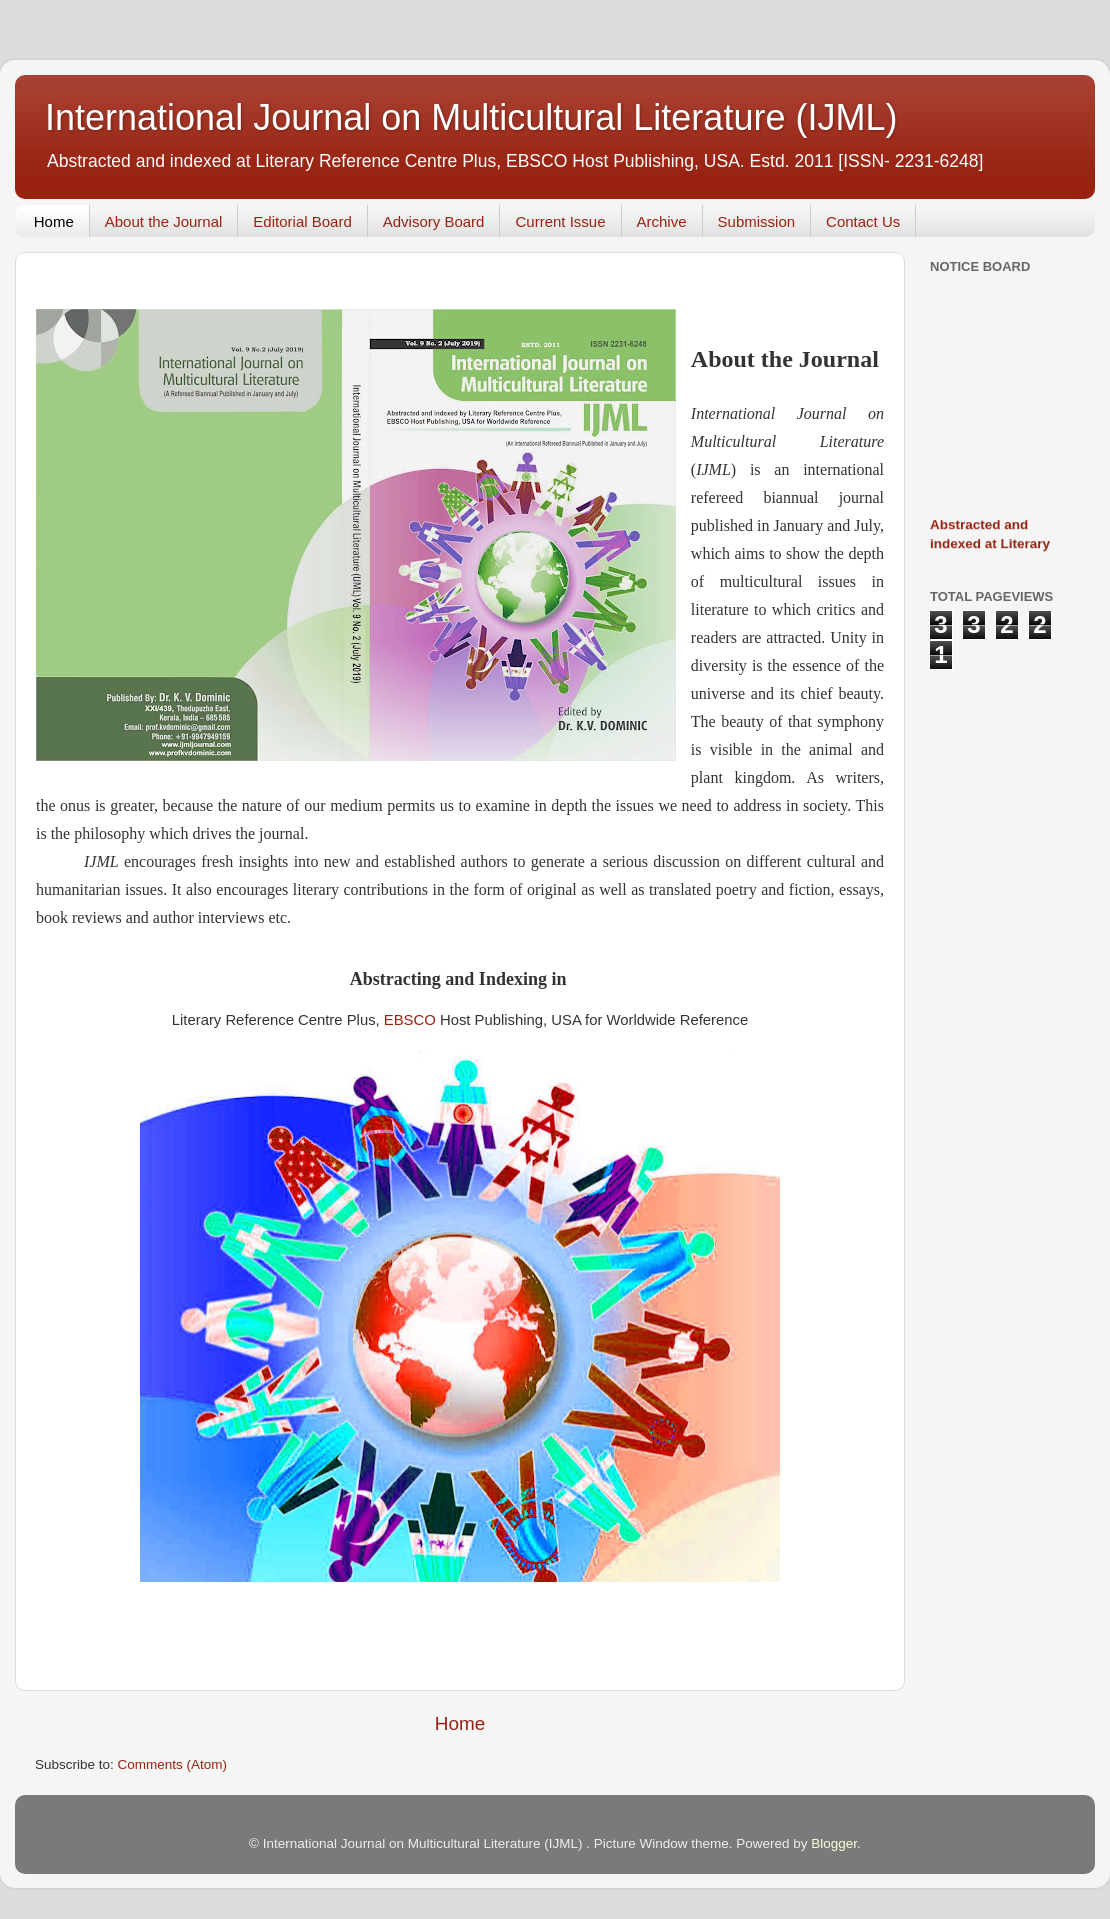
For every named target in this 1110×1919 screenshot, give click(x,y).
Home (54, 221)
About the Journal (164, 221)
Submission (757, 221)
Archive (662, 221)
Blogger (834, 1843)
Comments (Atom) (173, 1764)
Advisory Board (434, 221)
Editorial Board (302, 221)
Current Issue (560, 221)
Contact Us (863, 221)
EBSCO (410, 1020)
